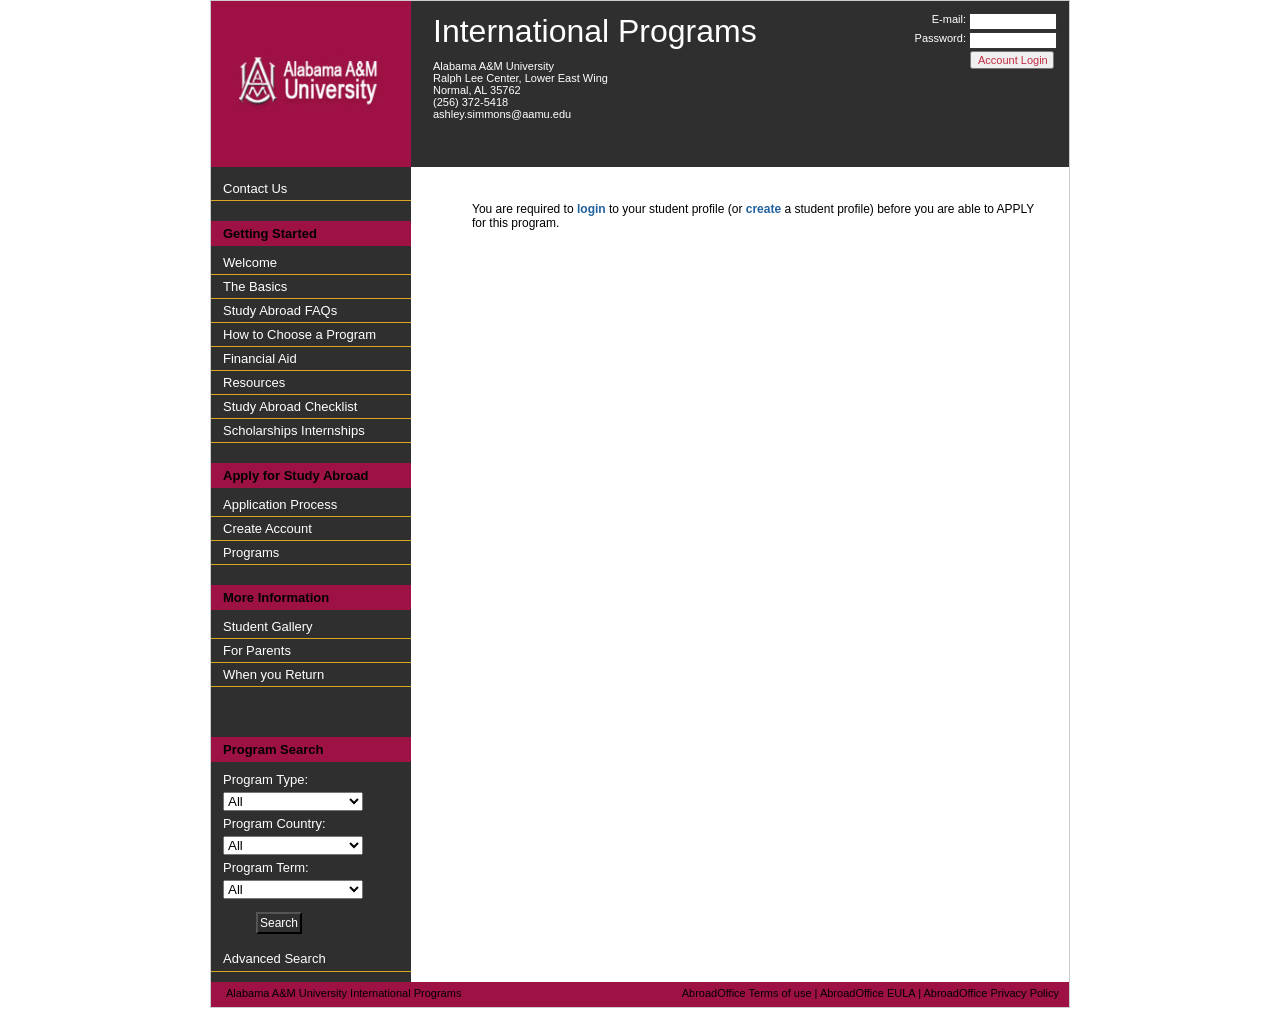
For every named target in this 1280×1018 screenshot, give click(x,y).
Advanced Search (274, 958)
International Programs (595, 31)
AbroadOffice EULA (867, 993)
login (591, 209)
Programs (251, 552)
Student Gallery (268, 626)
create (763, 209)
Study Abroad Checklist (290, 406)
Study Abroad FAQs (280, 310)
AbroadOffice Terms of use (747, 993)
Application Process (280, 504)
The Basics (255, 286)
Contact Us (255, 188)
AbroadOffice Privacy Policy (991, 993)
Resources (254, 382)
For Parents (257, 650)
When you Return (273, 674)
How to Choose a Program (299, 334)
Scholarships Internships (294, 430)
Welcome (250, 262)
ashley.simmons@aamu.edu (502, 114)
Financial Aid (260, 358)
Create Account (267, 528)
